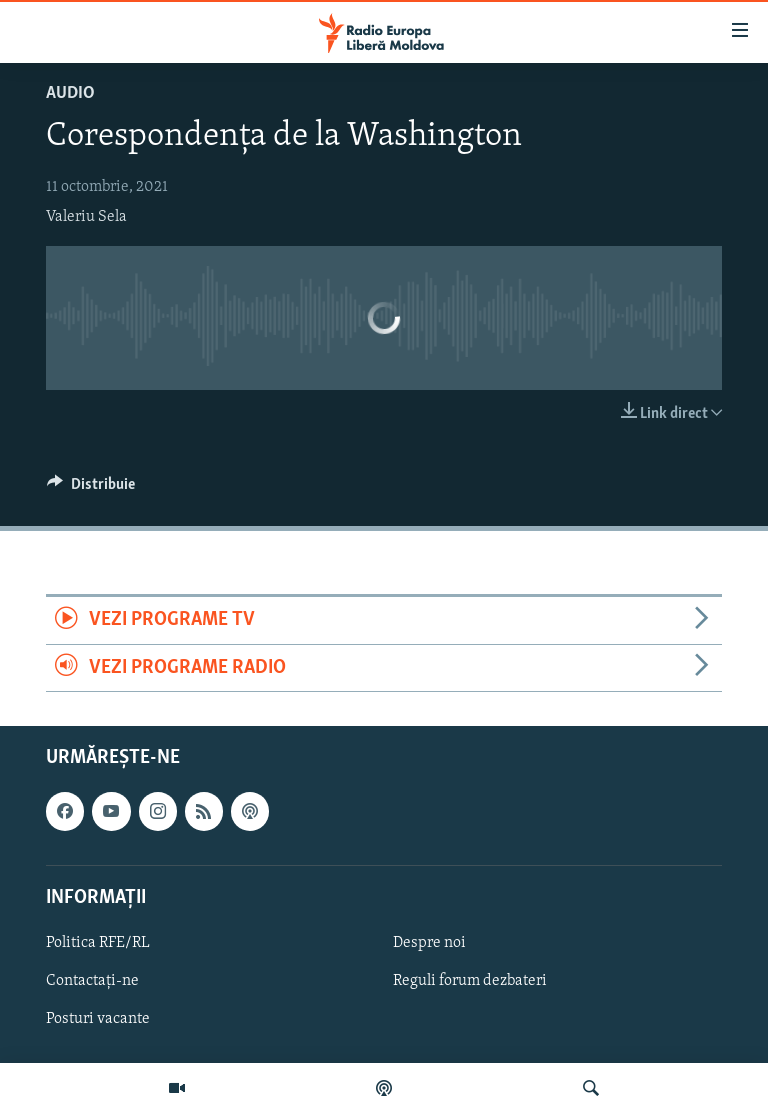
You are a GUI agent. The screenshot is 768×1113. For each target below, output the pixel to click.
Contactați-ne (92, 981)
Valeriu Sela (86, 217)
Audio (70, 93)
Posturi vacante (98, 1019)
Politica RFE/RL (98, 943)
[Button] (91, 489)
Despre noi (429, 943)
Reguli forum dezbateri (470, 981)
